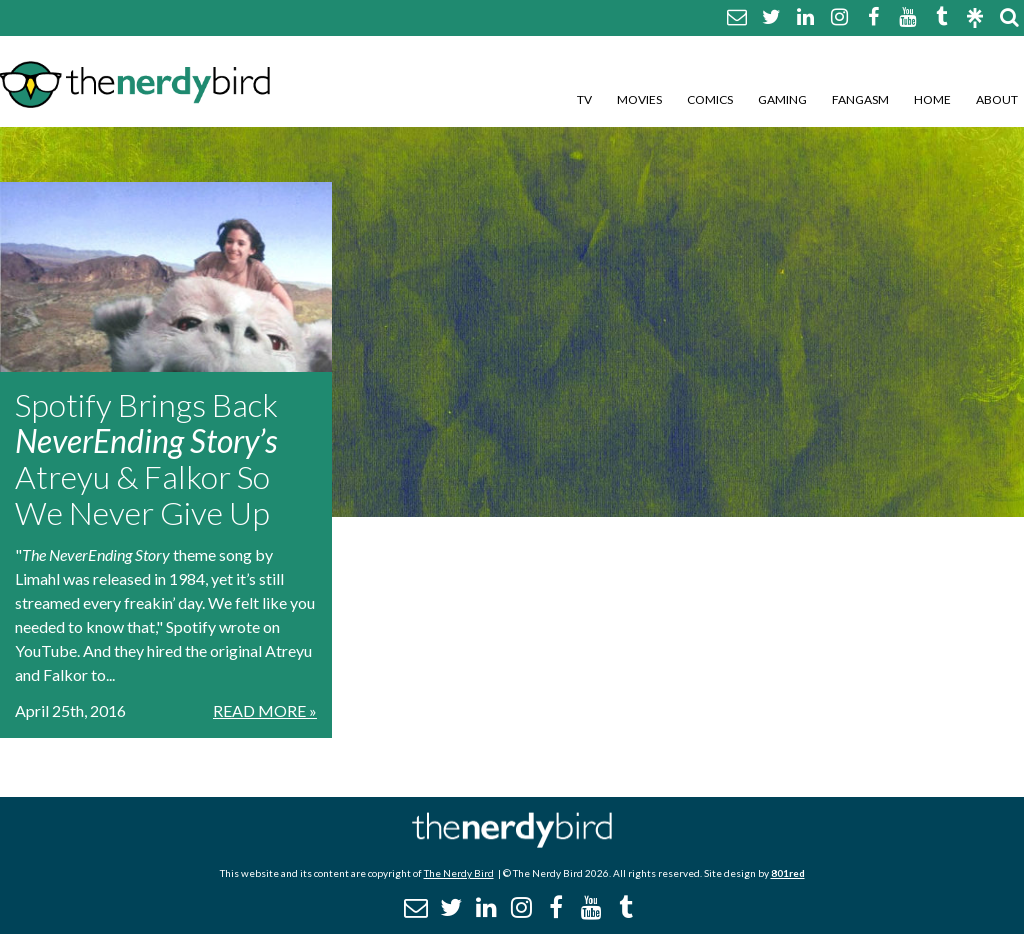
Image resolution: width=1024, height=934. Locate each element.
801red (788, 873)
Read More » (265, 710)
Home (932, 99)
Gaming (782, 99)
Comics (710, 99)
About (997, 99)
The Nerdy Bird (459, 873)
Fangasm (860, 99)
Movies (639, 99)
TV (584, 99)
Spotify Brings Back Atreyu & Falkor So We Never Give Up (146, 458)
